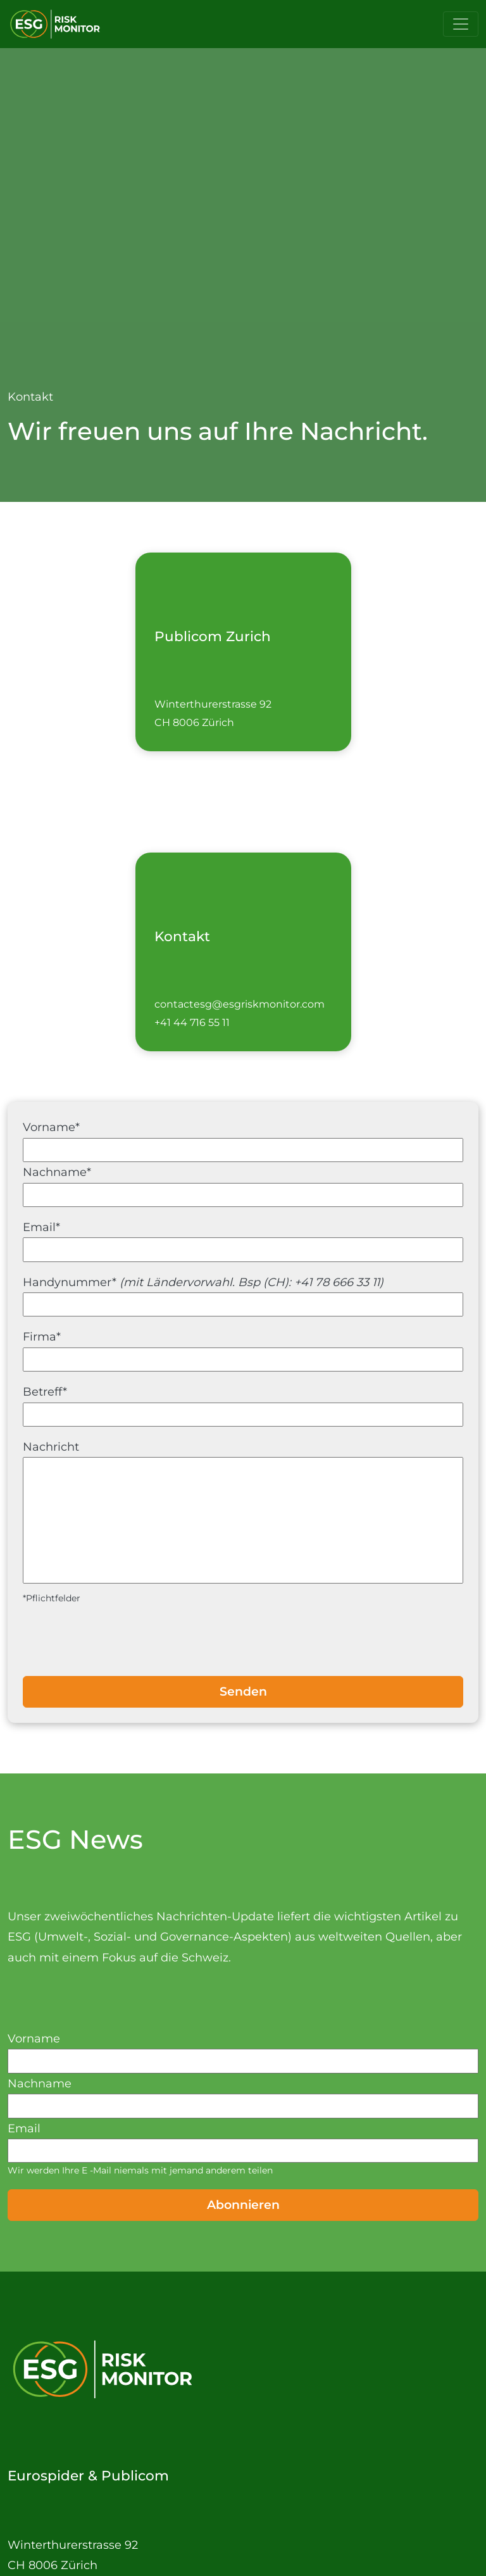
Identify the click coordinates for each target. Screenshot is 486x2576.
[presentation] (243, 1641)
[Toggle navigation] (460, 24)
